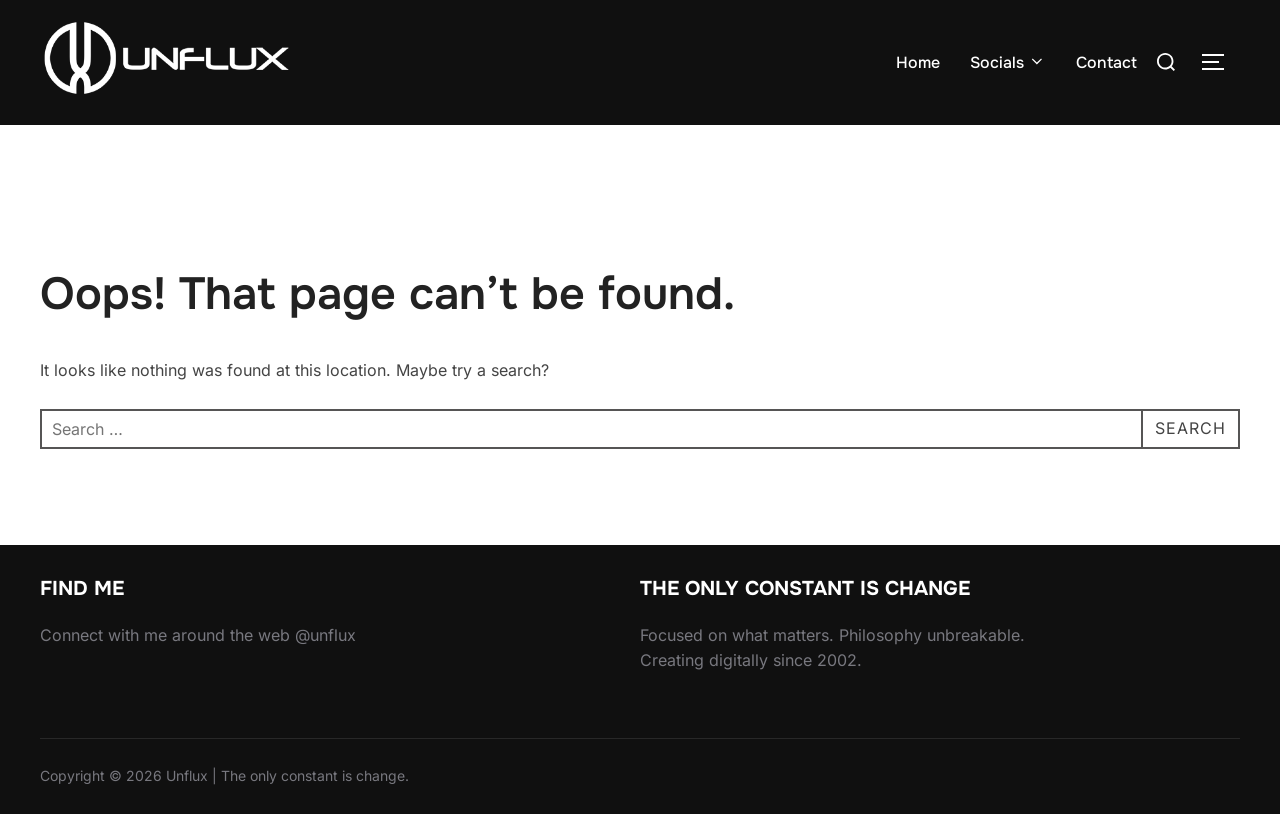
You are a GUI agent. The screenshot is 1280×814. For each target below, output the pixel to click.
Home (918, 62)
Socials (1008, 62)
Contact (1106, 62)
